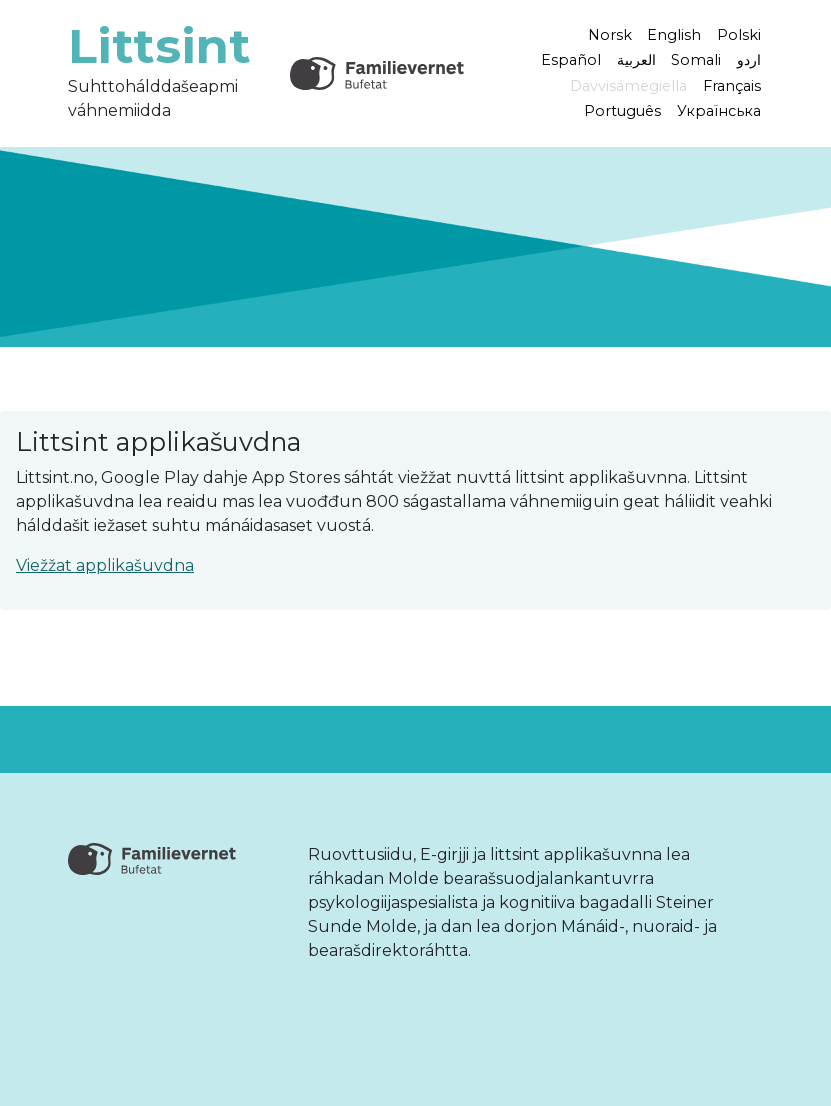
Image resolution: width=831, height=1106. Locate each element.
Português (622, 111)
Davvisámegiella (628, 86)
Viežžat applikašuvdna (105, 565)
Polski (739, 34)
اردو (749, 60)
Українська (719, 111)
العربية (636, 60)
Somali (696, 60)
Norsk (610, 34)
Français (732, 86)
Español (571, 60)
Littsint (159, 46)
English (674, 34)
